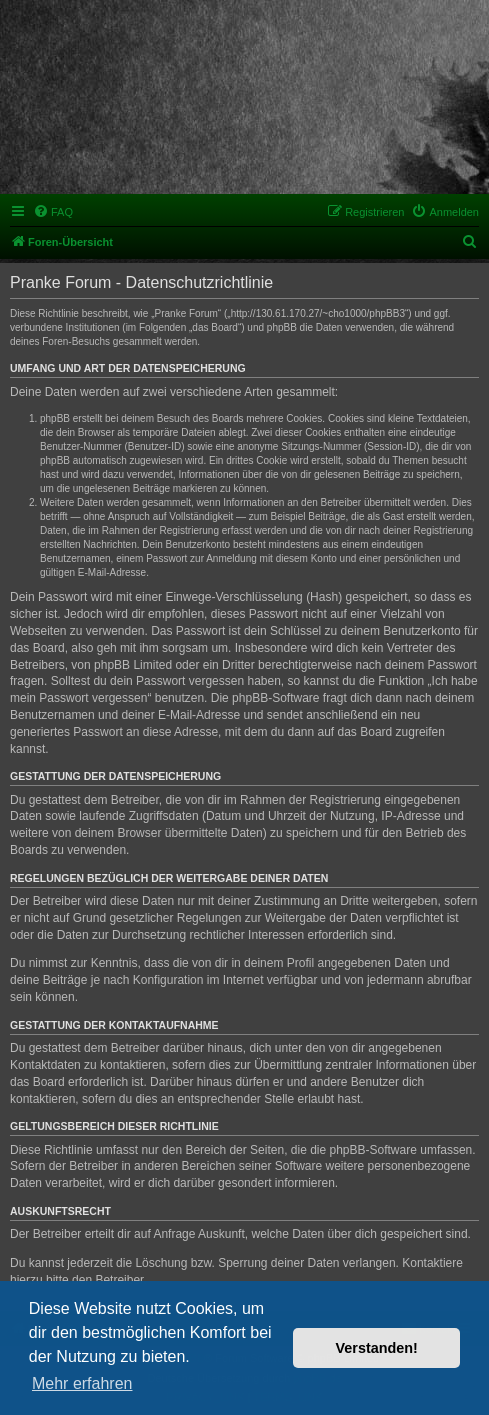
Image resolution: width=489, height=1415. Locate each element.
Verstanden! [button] (377, 1348)
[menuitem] (53, 212)
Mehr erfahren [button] (82, 1383)
